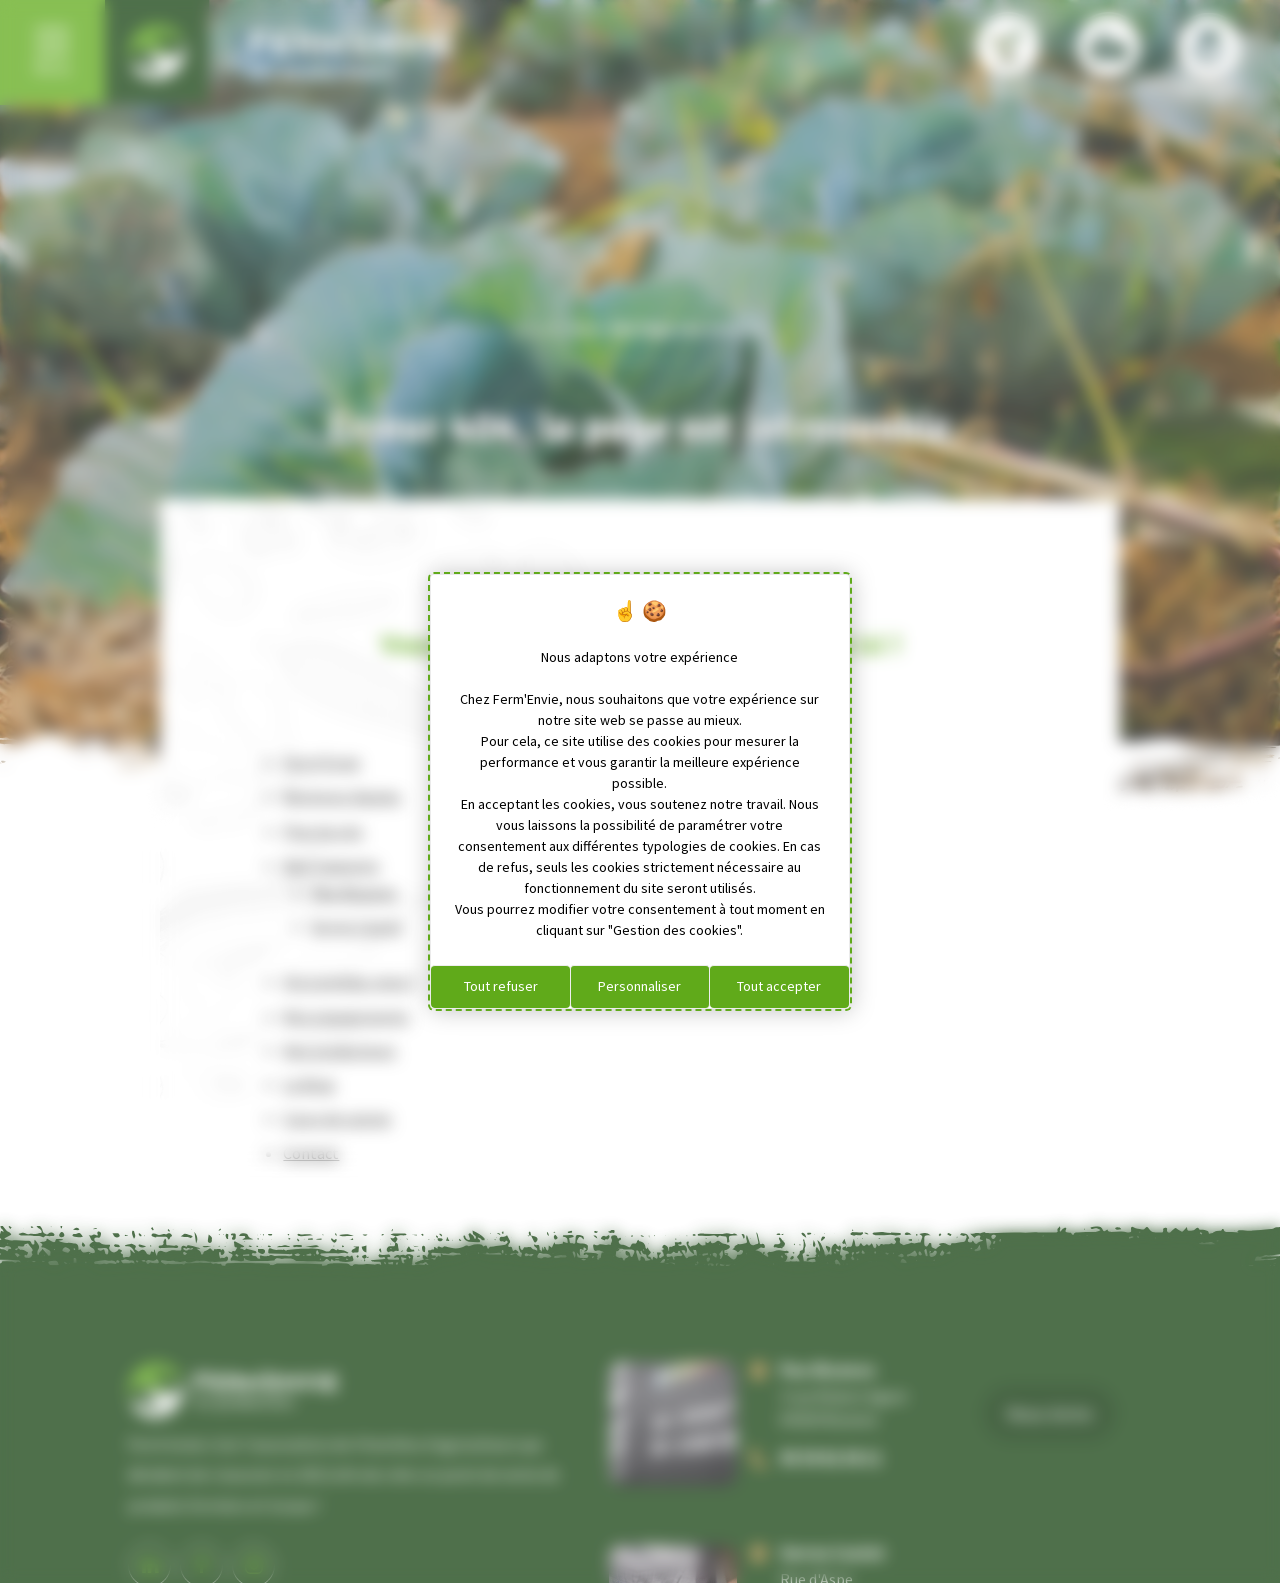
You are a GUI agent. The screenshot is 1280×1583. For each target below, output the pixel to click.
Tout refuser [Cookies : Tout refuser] (501, 986)
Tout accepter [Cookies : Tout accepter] (779, 986)
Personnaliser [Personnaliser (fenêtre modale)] (639, 986)
